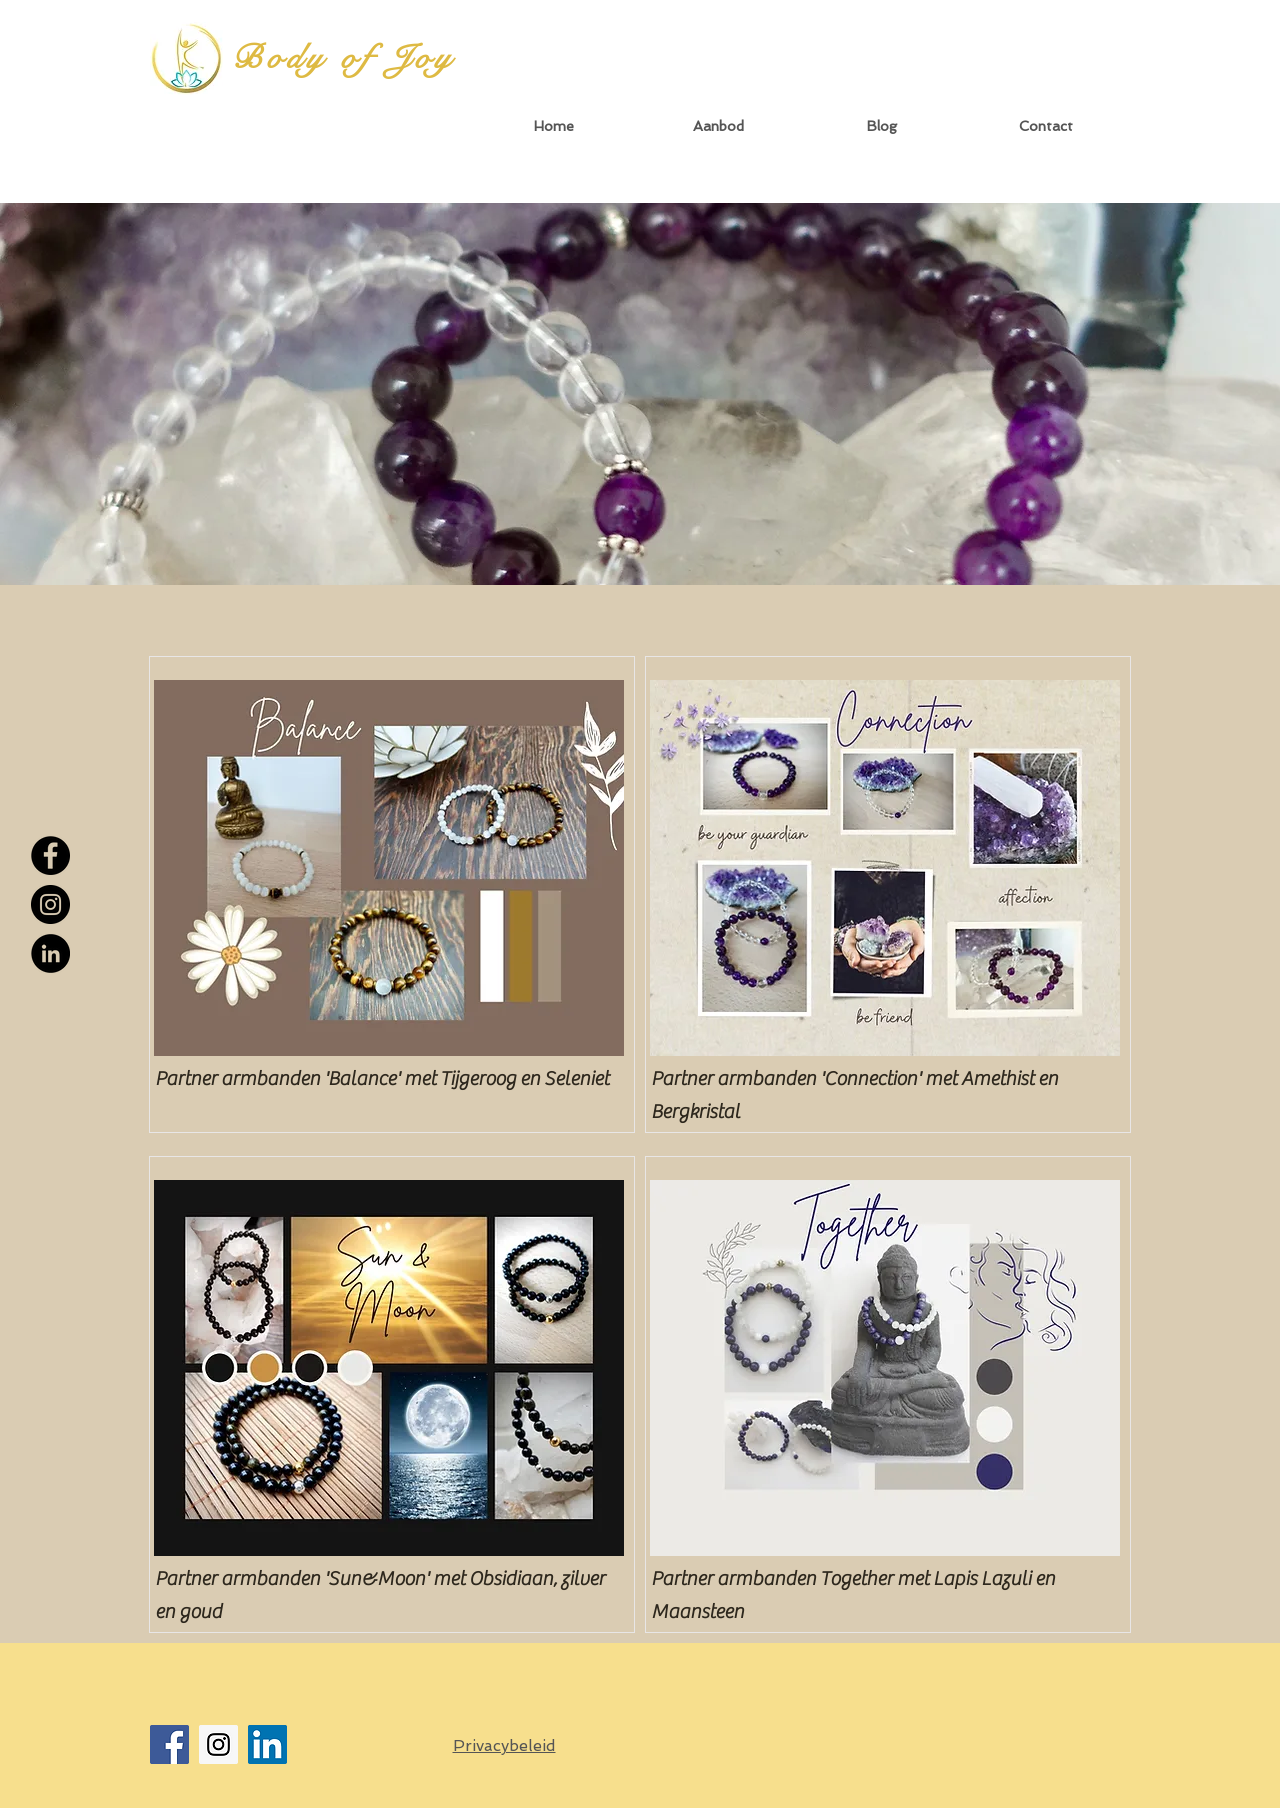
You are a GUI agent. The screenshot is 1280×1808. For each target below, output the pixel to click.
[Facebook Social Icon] (169, 1744)
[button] (718, 126)
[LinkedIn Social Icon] (267, 1744)
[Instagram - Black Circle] (50, 904)
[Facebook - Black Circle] (50, 855)
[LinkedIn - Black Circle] (50, 953)
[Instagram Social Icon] (218, 1744)
